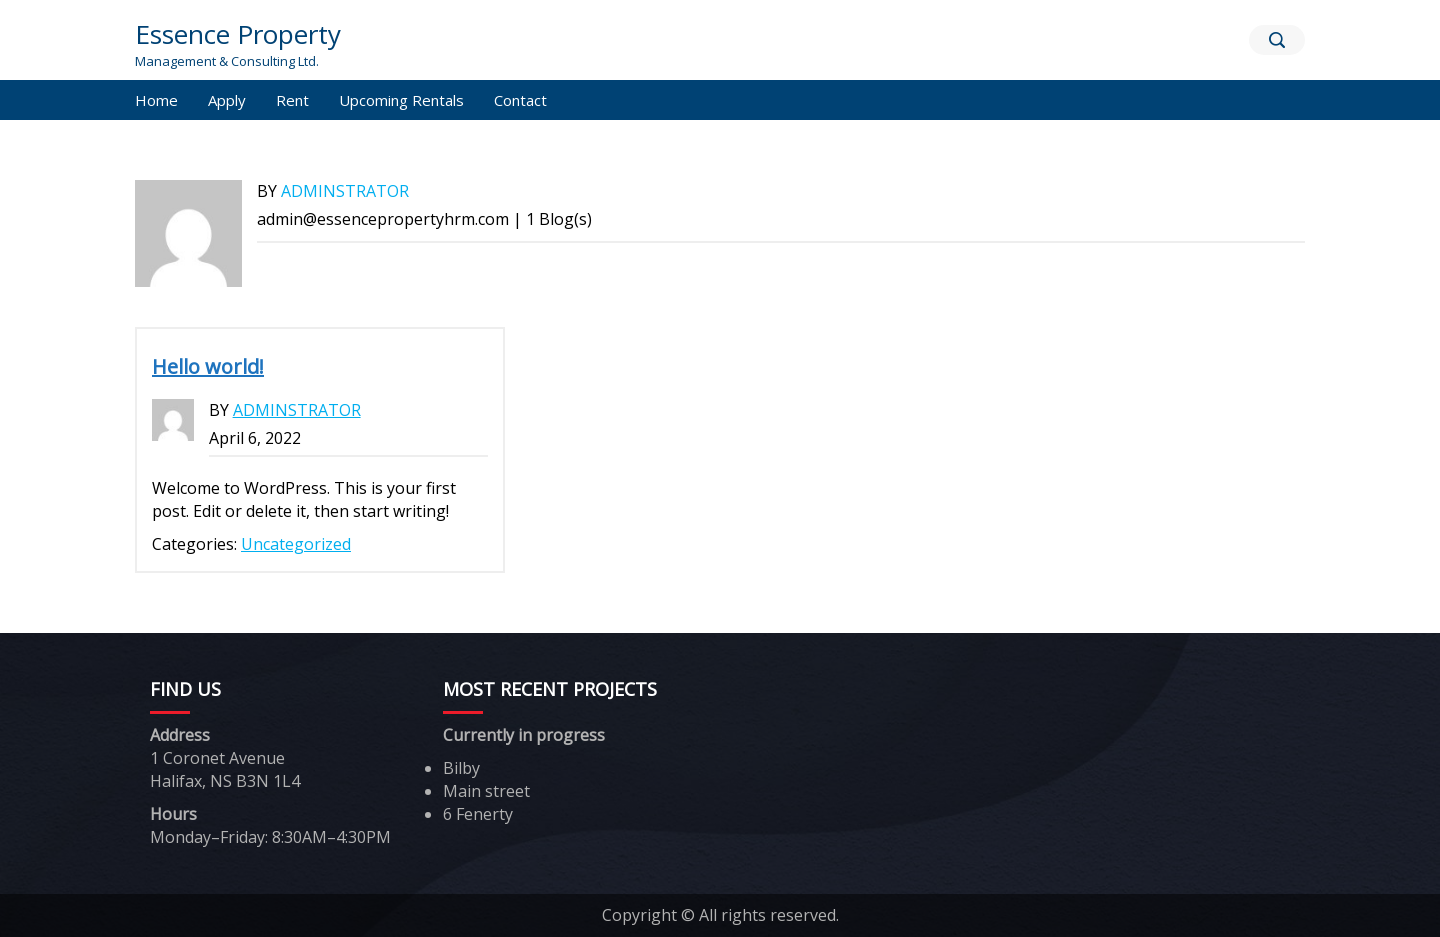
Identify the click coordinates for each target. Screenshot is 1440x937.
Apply (227, 100)
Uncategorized (296, 544)
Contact (520, 100)
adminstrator (345, 191)
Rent (292, 100)
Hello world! (208, 366)
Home (156, 100)
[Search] (1277, 40)
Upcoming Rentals (401, 100)
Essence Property (238, 34)
